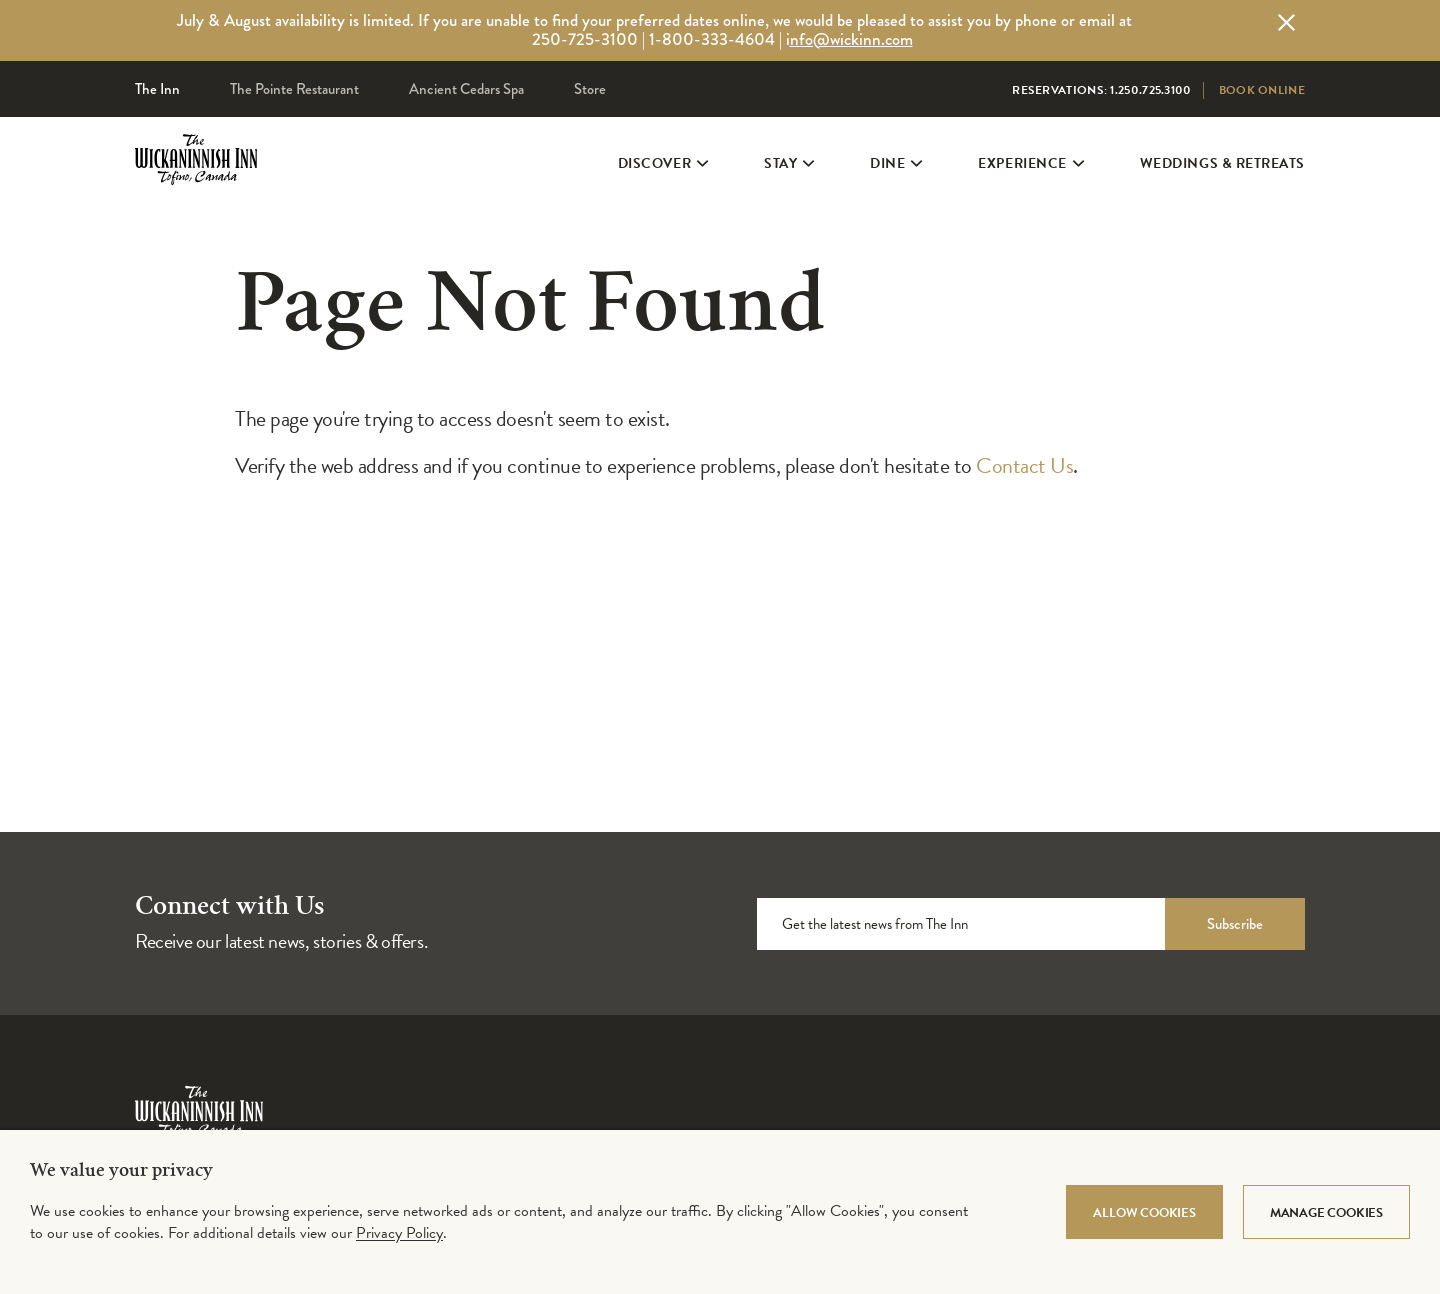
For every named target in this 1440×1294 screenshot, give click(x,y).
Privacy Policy (399, 1233)
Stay (787, 191)
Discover (661, 191)
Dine (894, 191)
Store (590, 89)
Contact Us (1024, 465)
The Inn (157, 89)
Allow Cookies (1144, 1213)
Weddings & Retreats (1222, 191)
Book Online (1262, 90)
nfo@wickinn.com (851, 39)
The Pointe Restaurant (294, 89)
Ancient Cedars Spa (466, 89)
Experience (1028, 191)
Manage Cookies (1326, 1213)
